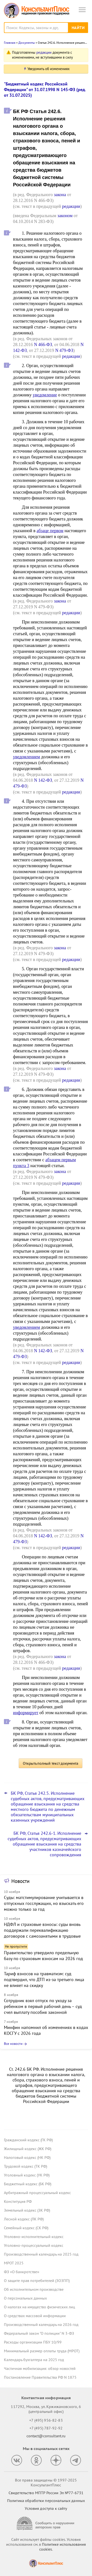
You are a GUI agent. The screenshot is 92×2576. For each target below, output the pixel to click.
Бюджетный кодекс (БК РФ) (27, 2183)
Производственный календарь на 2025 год (41, 2254)
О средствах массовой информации (35, 2315)
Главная (9, 42)
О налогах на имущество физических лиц (39, 2306)
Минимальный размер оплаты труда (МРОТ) (41, 2350)
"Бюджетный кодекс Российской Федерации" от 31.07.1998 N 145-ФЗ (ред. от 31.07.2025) (45, 89)
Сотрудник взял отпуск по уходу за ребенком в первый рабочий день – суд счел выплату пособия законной (43, 2006)
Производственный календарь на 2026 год (41, 2324)
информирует (25, 1712)
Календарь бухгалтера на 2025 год (34, 2359)
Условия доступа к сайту (46, 2508)
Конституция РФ (18, 2201)
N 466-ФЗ (43, 344)
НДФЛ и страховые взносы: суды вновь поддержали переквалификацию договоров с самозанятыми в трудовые (42, 1930)
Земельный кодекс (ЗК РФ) (27, 2210)
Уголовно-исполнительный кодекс (34, 2236)
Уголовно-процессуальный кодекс (33, 2245)
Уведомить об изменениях (48, 68)
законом (65, 215)
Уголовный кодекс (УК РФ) (27, 2175)
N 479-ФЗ (64, 350)
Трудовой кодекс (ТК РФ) (25, 2166)
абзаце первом (50, 530)
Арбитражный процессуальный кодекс (37, 2192)
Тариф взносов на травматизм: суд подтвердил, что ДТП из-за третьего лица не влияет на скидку (44, 1979)
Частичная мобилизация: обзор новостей (40, 2368)
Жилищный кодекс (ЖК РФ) (27, 2148)
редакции (44, 52)
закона (60, 194)
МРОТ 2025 (14, 2262)
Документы (26, 42)
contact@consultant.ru (46, 2435)
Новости (20, 1881)
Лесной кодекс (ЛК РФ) (24, 2219)
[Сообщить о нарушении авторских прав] (46, 2523)
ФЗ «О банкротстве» (21, 2271)
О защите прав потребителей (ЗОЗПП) (37, 2280)
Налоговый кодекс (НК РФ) (27, 2157)
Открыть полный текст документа (50, 1763)
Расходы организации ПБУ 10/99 (33, 2342)
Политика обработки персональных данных (46, 2500)
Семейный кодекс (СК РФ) (26, 2227)
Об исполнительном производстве (34, 2289)
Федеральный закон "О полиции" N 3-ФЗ (39, 2333)
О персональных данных (25, 2298)
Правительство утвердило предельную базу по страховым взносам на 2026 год (43, 1955)
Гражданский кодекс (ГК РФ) (28, 2139)
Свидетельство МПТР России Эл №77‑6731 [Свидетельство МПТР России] (46, 2492)
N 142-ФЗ (43, 780)
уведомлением (26, 756)
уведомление (45, 394)
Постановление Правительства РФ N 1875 (40, 2377)
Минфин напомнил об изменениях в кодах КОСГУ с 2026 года (46, 2030)
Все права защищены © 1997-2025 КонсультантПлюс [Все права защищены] (46, 2482)
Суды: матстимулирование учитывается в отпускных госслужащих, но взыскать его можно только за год (44, 1903)
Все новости (13, 2043)
